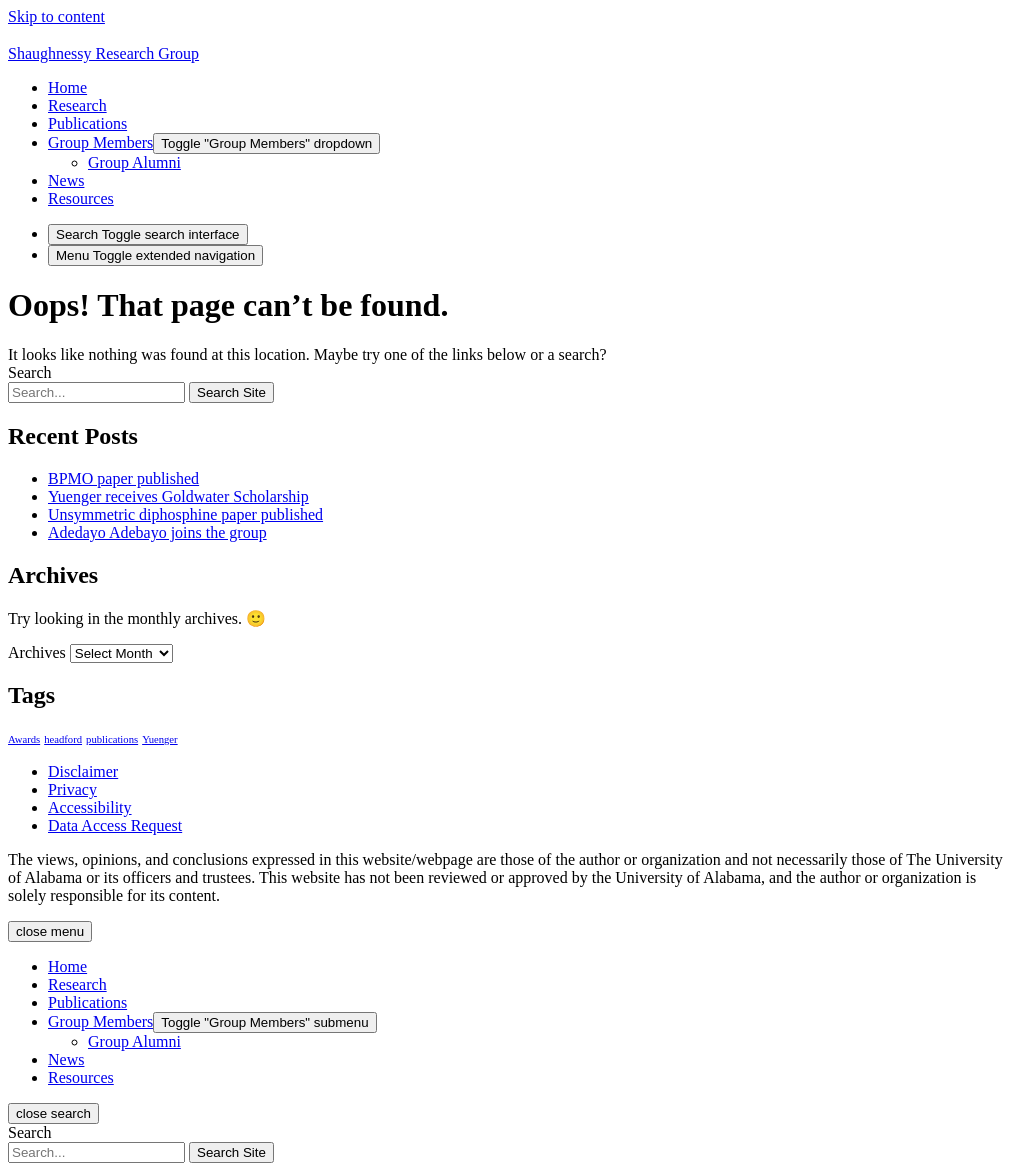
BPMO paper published (123, 478)
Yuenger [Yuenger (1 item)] (160, 739)
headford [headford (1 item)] (63, 739)
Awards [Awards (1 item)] (24, 739)
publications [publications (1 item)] (112, 739)
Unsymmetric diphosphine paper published (185, 514)
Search (30, 372)
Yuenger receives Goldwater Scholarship (178, 496)
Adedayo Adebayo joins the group (157, 532)
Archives (37, 652)
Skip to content (56, 16)
